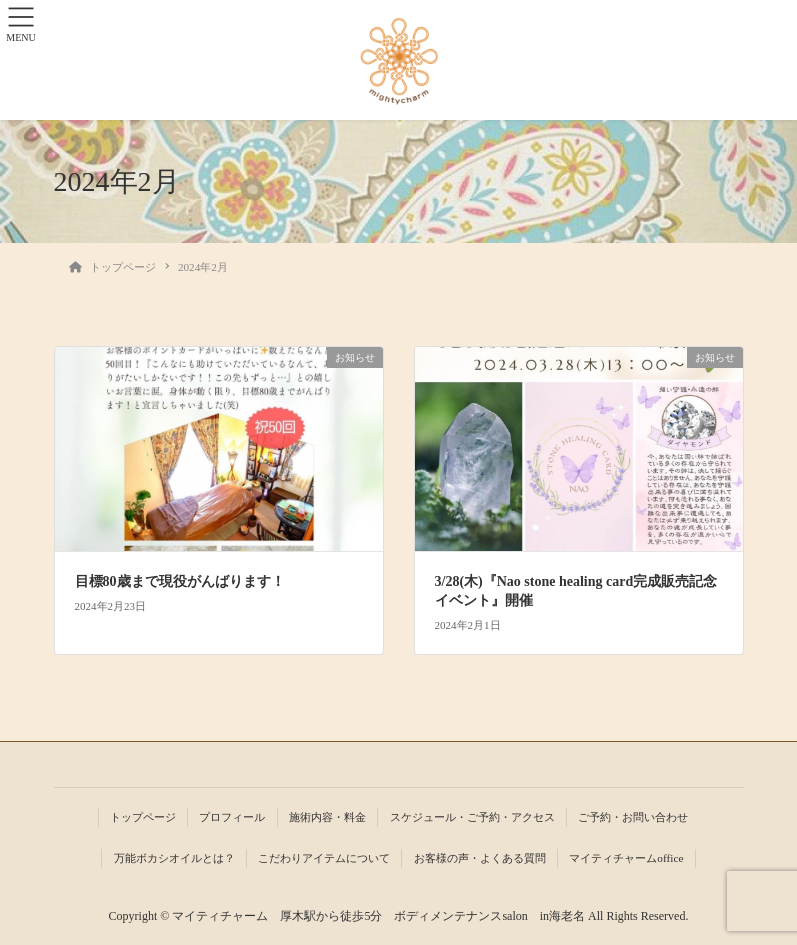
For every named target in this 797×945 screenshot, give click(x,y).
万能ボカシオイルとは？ (174, 858)
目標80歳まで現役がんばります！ (180, 581)
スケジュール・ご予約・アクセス (472, 817)
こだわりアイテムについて (324, 858)
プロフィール (232, 817)
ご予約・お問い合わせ (633, 817)
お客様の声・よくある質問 (480, 858)
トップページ (143, 817)
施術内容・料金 (327, 817)
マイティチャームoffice (626, 858)
